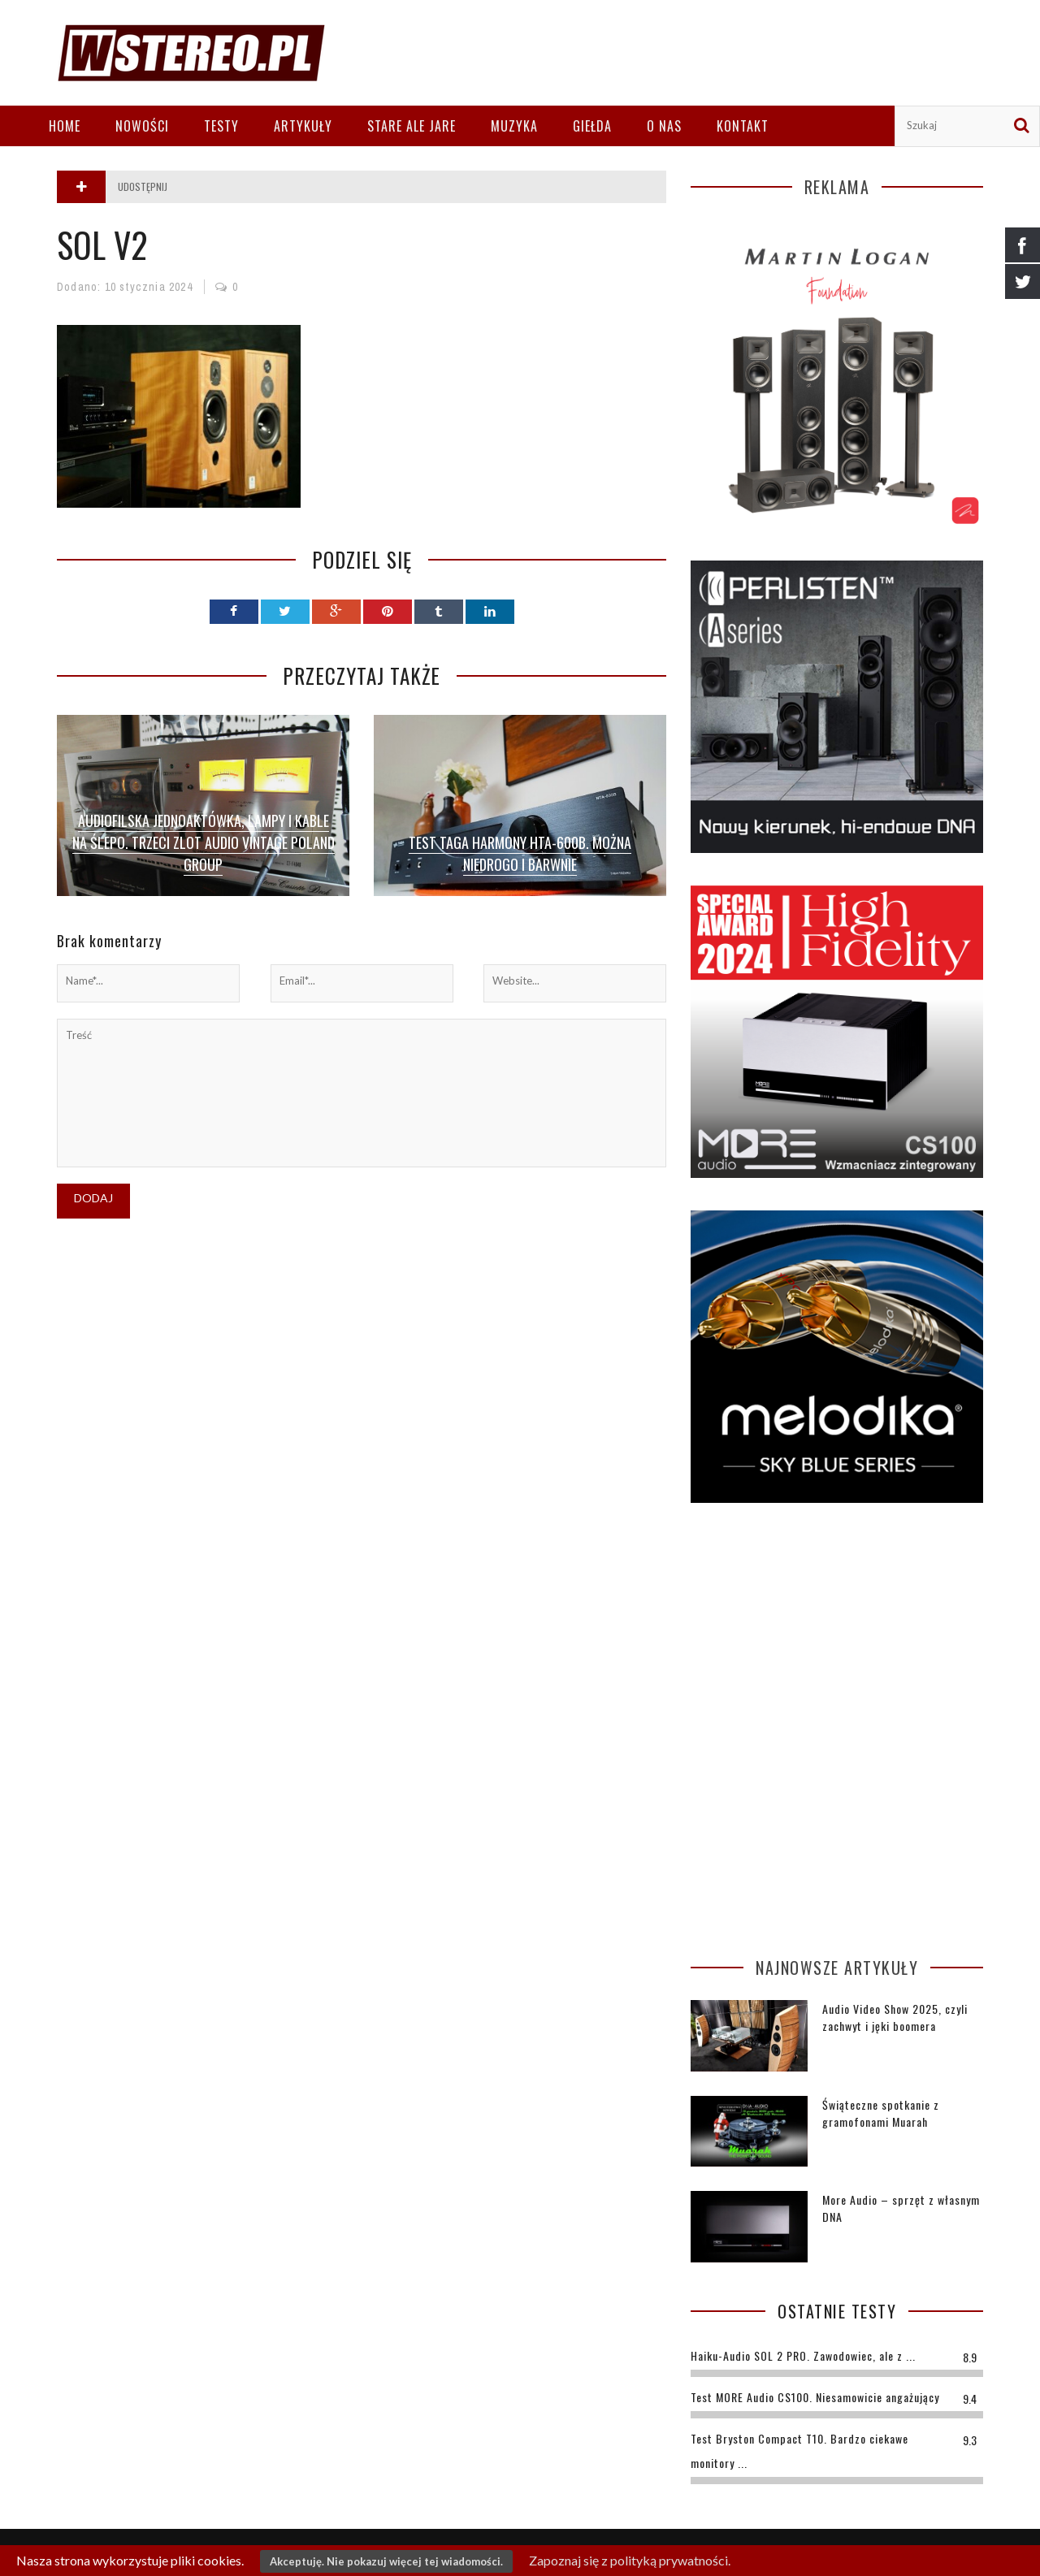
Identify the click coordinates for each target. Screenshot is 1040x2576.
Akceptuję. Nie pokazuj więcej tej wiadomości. (386, 2561)
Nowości (142, 126)
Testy (221, 126)
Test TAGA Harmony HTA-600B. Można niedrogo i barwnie (520, 853)
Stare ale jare (411, 126)
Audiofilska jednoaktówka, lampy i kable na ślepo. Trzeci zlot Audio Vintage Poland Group (203, 842)
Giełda (592, 126)
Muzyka (514, 126)
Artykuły (303, 126)
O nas (664, 126)
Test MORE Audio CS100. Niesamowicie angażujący (815, 2396)
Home (64, 126)
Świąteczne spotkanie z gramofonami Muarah (880, 2113)
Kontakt (743, 126)
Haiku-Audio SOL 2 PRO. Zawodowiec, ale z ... (803, 2355)
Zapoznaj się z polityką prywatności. (629, 2560)
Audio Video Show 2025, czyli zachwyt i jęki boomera (895, 2017)
